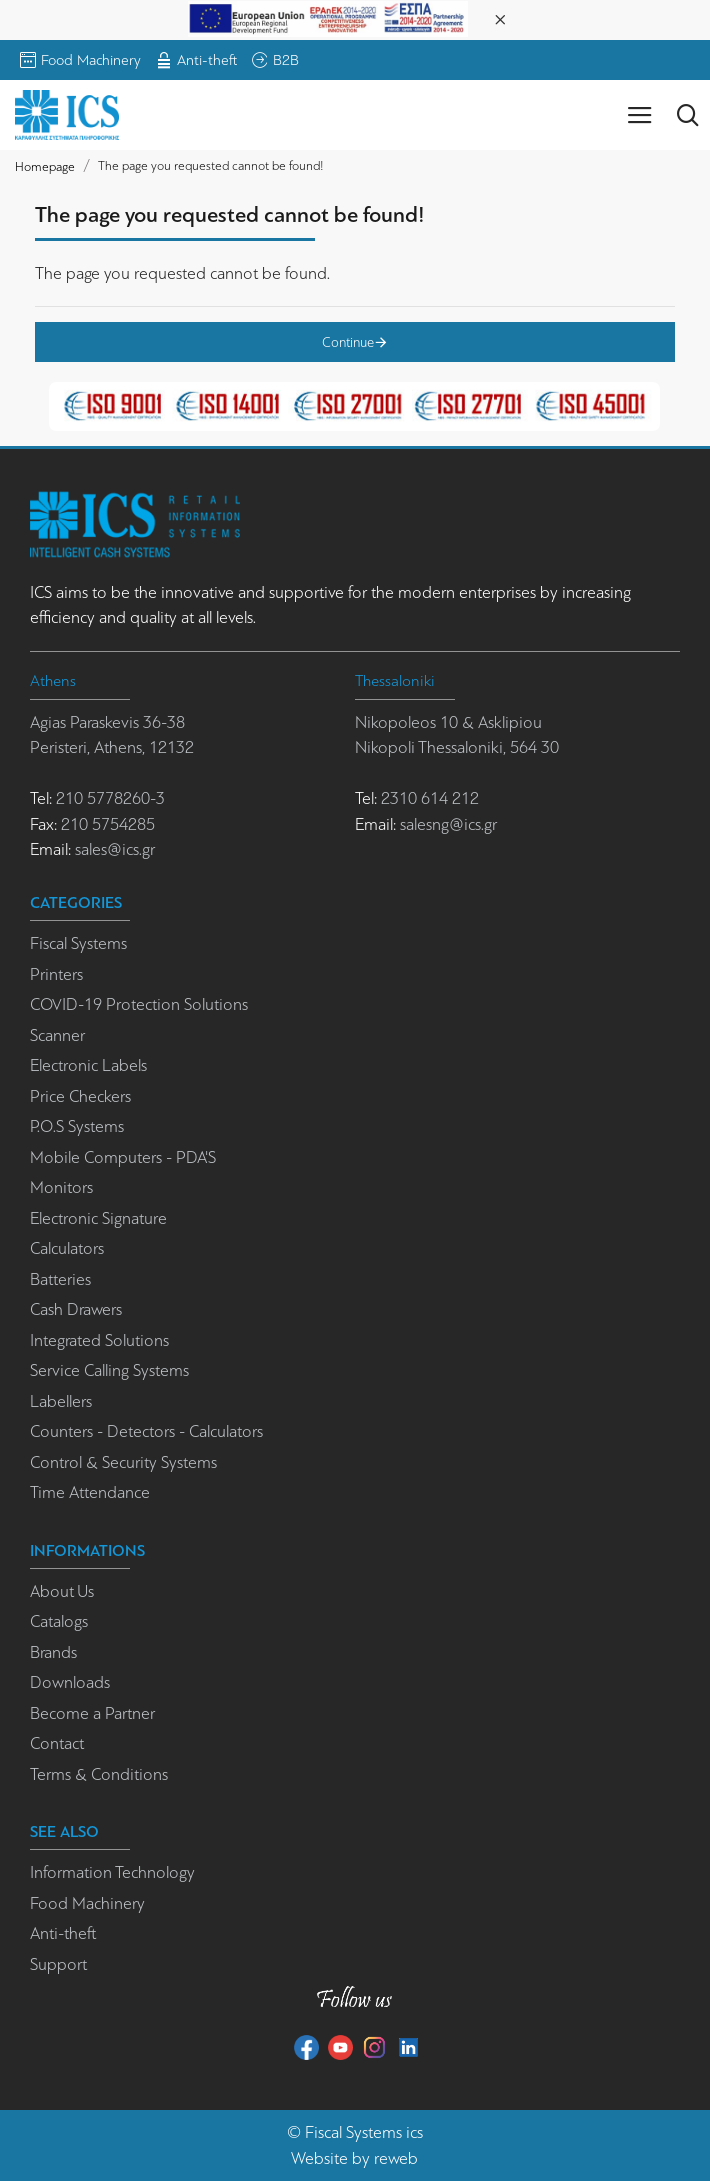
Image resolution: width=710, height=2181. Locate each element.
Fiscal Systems (353, 2132)
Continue (348, 342)
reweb (396, 2158)
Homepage (45, 166)
